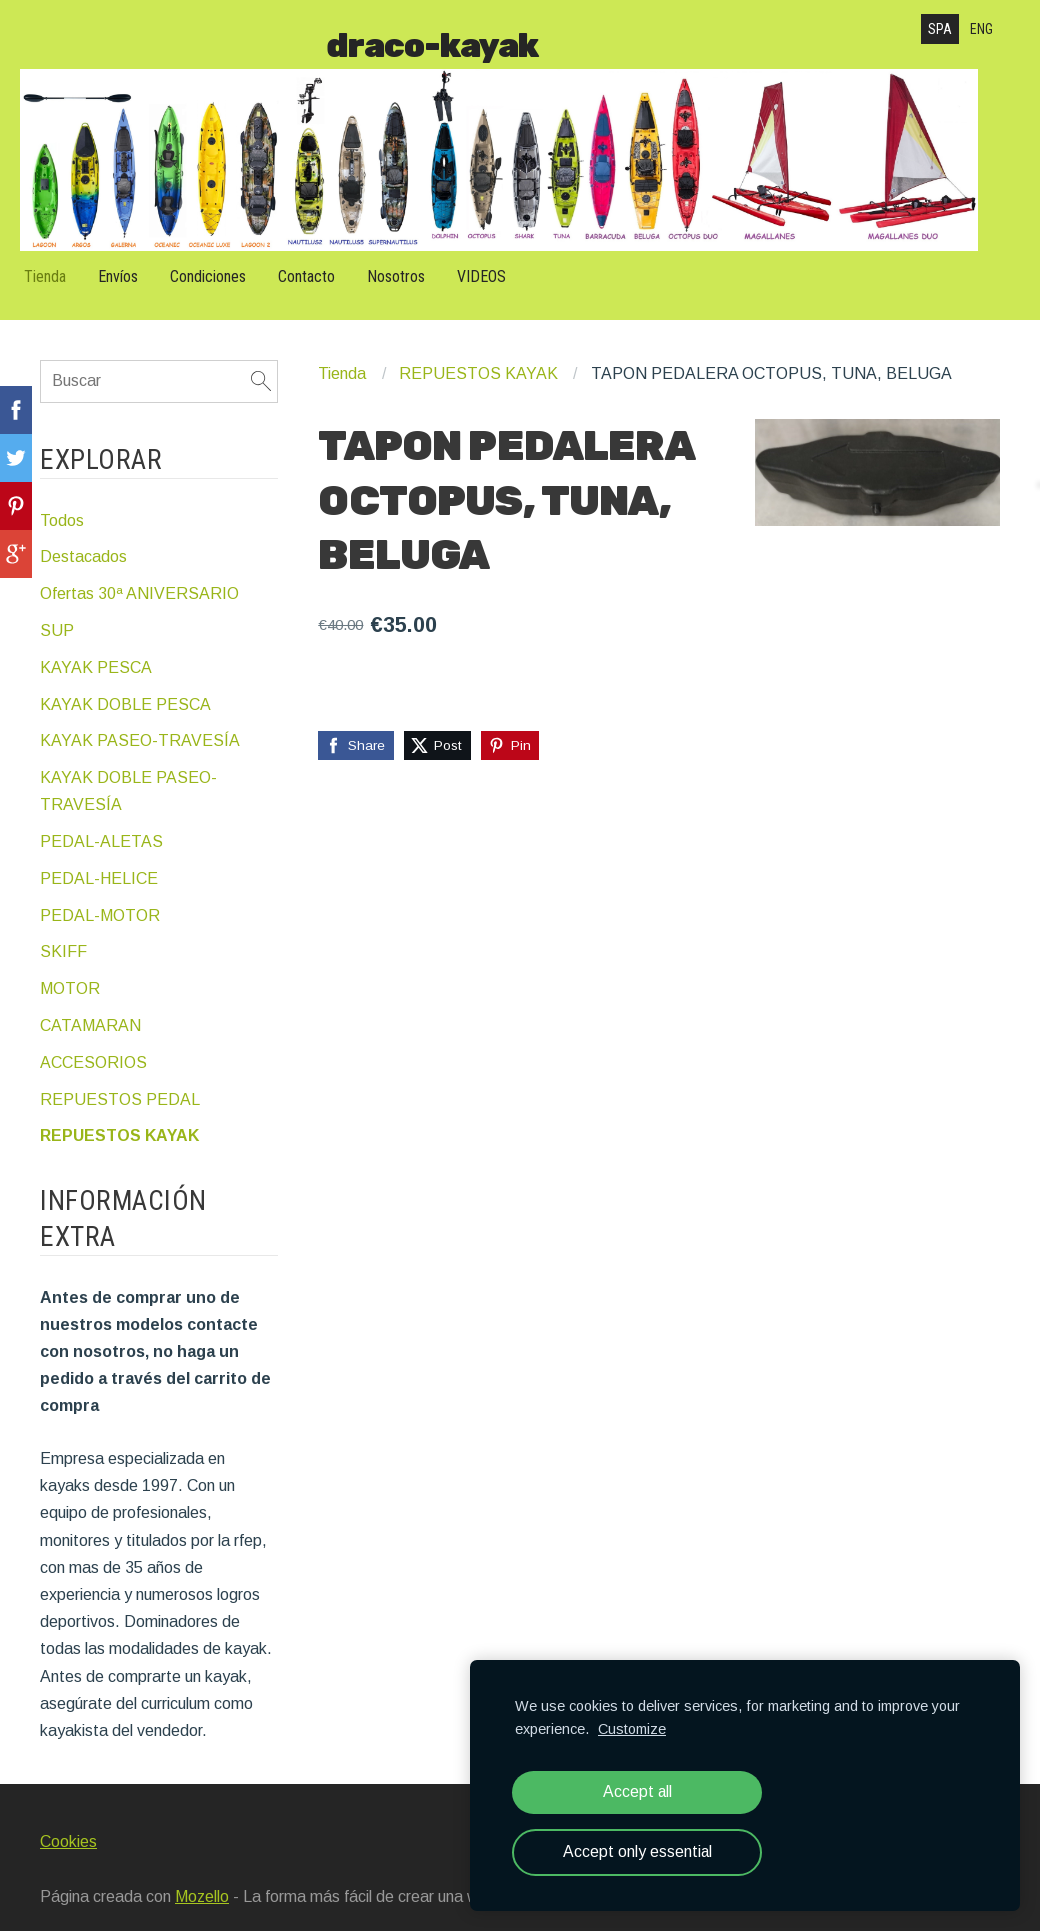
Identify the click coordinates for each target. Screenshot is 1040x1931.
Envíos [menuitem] (138, 263)
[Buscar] (159, 362)
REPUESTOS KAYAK (478, 354)
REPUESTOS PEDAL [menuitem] (120, 1079)
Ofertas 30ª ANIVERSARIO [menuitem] (139, 574)
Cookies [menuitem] (68, 1821)
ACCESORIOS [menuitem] (93, 1042)
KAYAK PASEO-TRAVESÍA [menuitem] (140, 721)
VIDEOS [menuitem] (501, 263)
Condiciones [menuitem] (228, 263)
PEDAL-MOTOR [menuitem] (100, 895)
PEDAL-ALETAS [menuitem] (101, 821)
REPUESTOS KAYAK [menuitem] (119, 1116)
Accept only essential (637, 1851)
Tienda (342, 354)
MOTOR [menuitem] (70, 969)
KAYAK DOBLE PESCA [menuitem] (125, 684)
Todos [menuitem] (62, 500)
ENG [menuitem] (981, 29)
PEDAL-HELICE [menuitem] (99, 858)
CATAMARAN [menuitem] (90, 1005)
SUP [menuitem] (57, 610)
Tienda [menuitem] (65, 263)
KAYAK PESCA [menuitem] (96, 647)
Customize (632, 1729)
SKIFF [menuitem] (63, 932)
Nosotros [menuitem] (416, 263)
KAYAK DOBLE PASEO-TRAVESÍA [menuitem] (128, 771)
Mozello (202, 1877)
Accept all (637, 1791)
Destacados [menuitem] (83, 537)
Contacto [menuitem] (326, 263)
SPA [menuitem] (940, 29)
